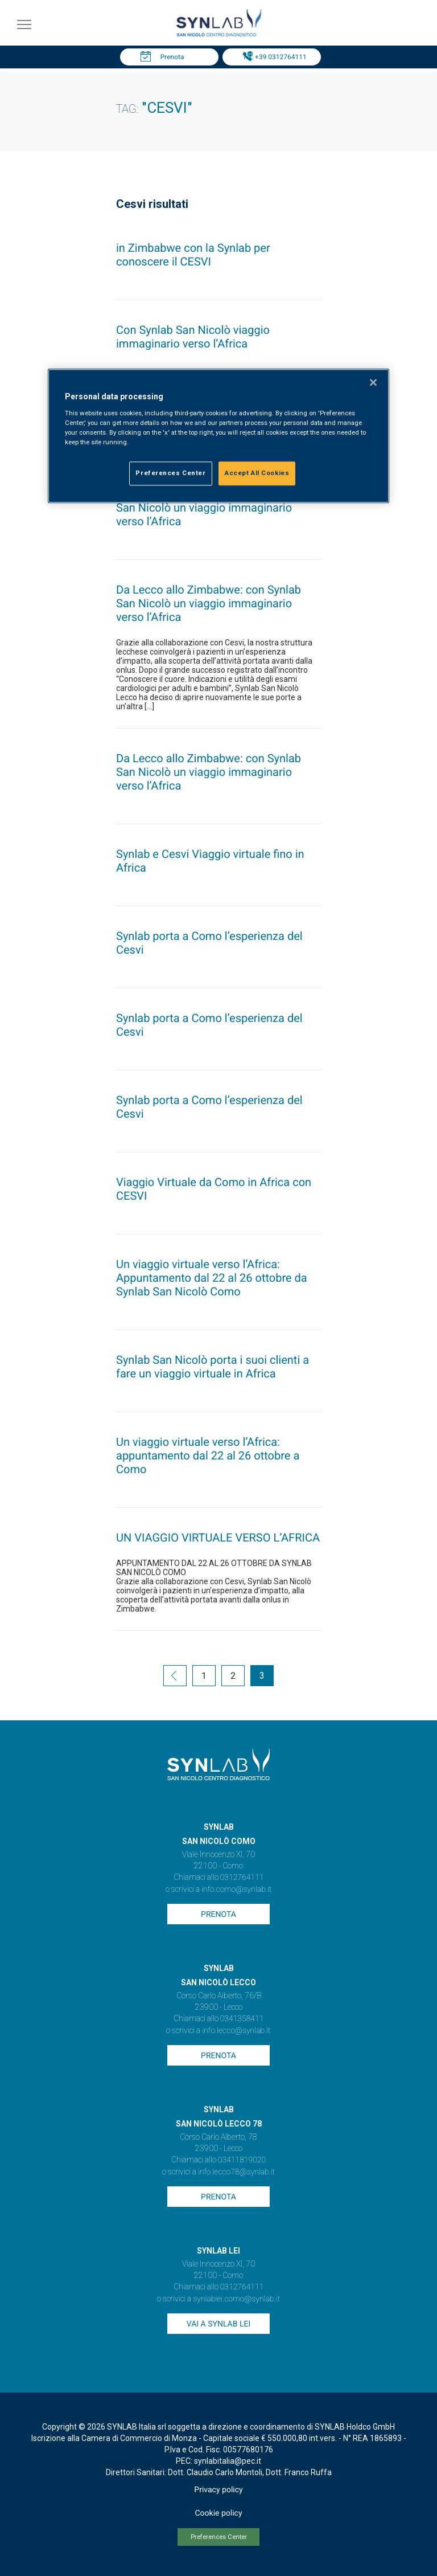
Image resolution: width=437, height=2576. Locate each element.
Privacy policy (218, 2490)
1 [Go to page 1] (204, 1675)
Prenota (172, 57)
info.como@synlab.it (236, 1889)
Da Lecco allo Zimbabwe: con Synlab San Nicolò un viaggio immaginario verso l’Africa (208, 507)
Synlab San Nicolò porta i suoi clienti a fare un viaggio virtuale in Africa (212, 1366)
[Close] (373, 382)
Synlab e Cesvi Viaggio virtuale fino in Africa (210, 860)
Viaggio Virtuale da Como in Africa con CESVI (213, 1189)
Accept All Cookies (257, 473)
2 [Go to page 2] (233, 1675)
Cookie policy (218, 2513)
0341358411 (242, 2018)
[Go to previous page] (175, 1677)
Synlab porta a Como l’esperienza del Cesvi (209, 942)
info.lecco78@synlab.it (236, 2172)
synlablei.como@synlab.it (236, 2299)
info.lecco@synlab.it (236, 2030)
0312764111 (242, 1877)
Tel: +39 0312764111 (274, 57)
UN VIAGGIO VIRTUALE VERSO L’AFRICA (218, 1537)
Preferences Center (219, 2537)
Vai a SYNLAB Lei (218, 2324)
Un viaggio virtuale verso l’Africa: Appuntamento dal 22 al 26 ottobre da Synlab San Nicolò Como (211, 1277)
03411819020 (242, 2160)
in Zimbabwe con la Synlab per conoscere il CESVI (193, 254)
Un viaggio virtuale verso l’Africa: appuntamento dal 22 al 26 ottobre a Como (207, 1455)
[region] (218, 436)
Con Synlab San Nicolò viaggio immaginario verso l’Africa (193, 336)
